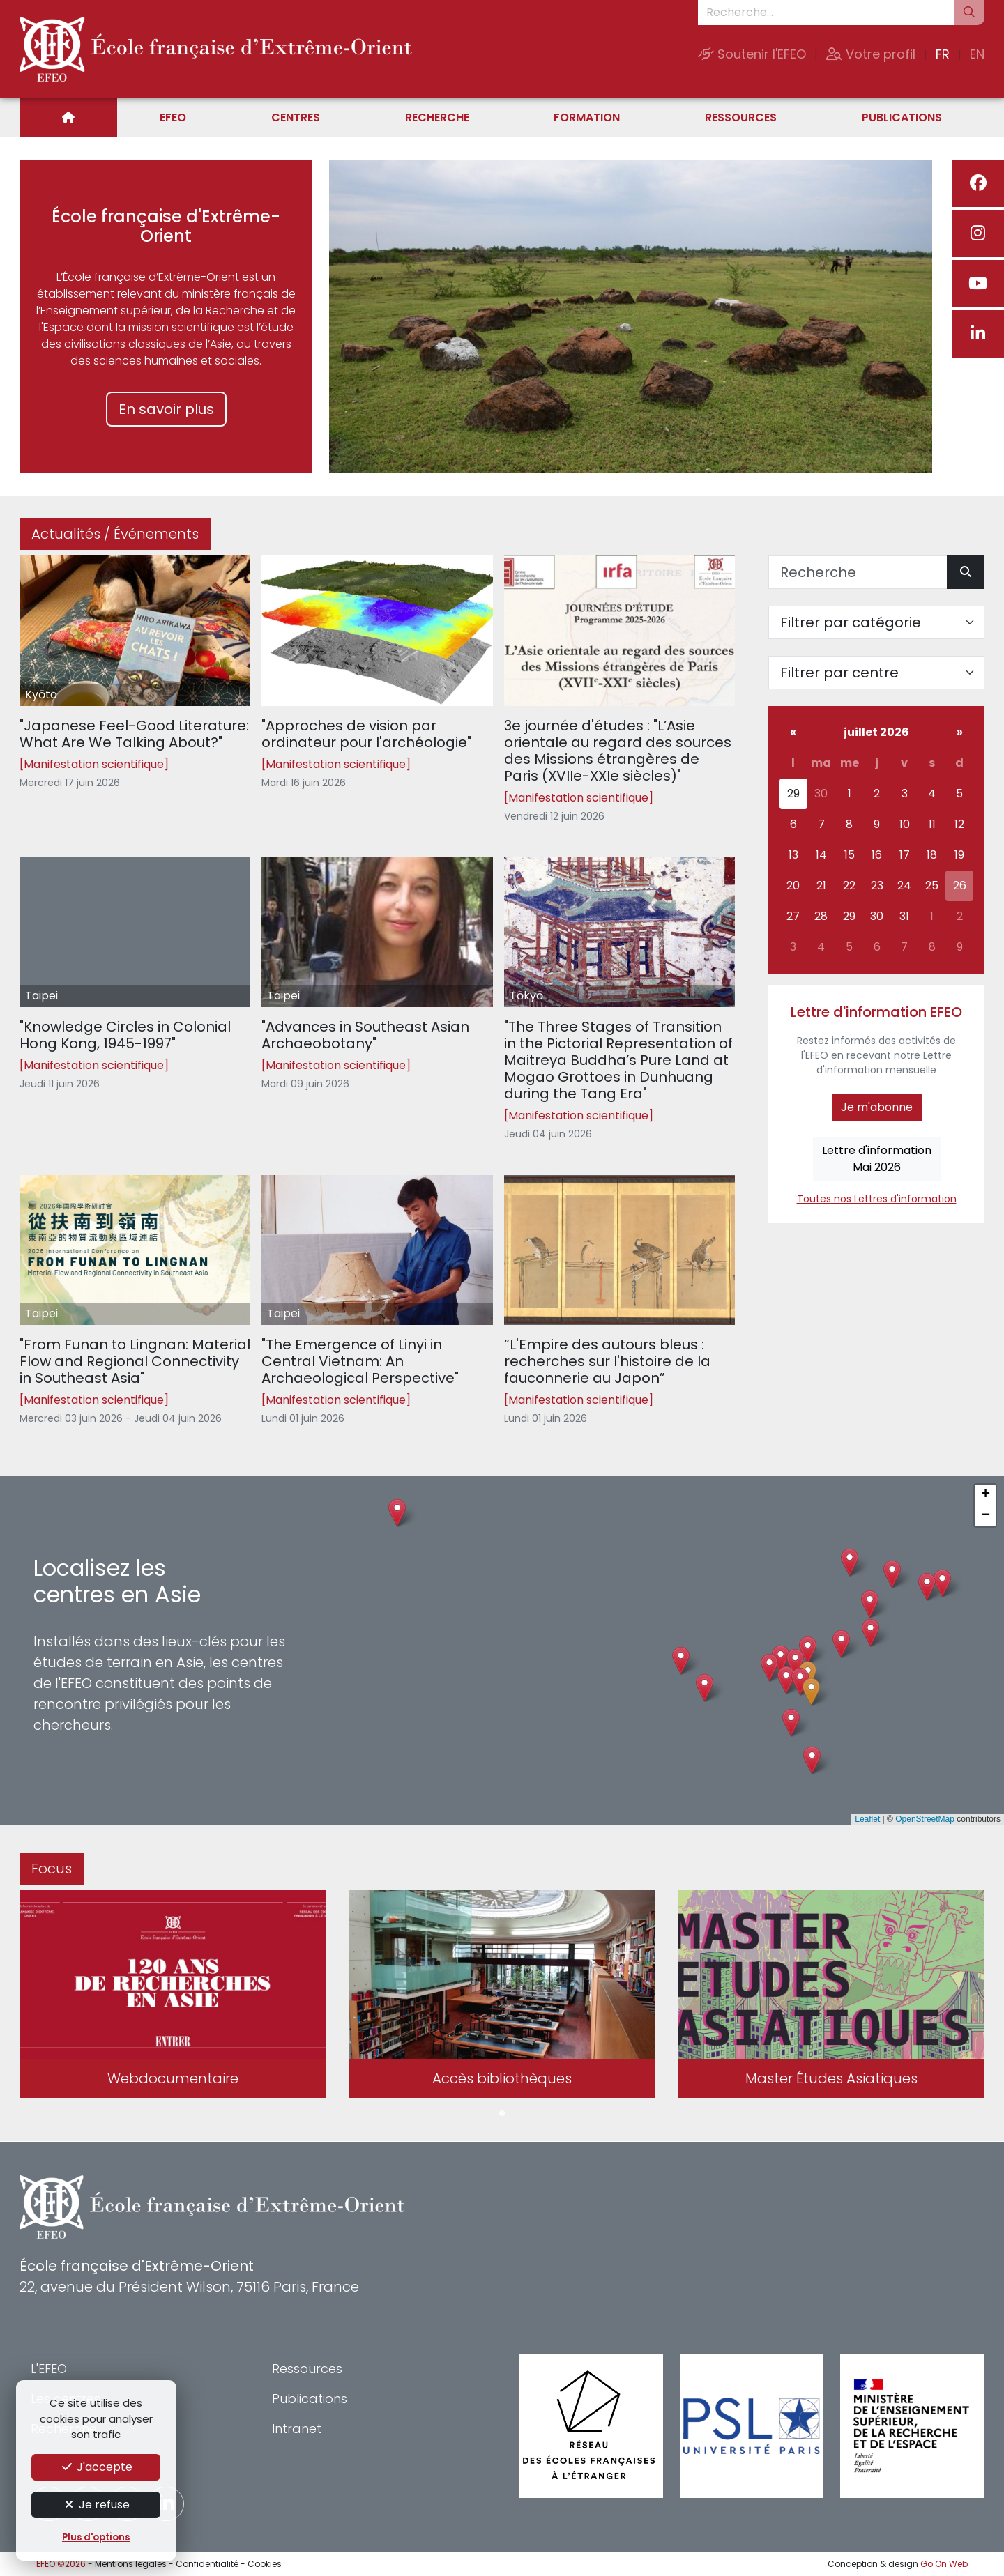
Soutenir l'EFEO (752, 54)
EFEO (173, 117)
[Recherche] (858, 572)
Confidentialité (207, 2564)
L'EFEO (49, 2368)
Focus (51, 1868)
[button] (786, 1680)
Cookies (265, 2564)
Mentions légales (131, 2564)
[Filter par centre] (876, 672)
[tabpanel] (173, 1996)
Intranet (296, 2428)
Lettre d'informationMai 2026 (876, 1158)
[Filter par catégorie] (876, 622)
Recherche (437, 117)
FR (943, 54)
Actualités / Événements (115, 534)
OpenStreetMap (924, 1819)
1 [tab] (502, 2114)
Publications (902, 117)
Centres (295, 117)
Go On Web (944, 2564)
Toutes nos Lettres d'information (877, 1199)
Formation (587, 117)
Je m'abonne (877, 1107)
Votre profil (870, 54)
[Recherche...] (826, 12)
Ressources (741, 117)
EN (977, 54)
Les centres (65, 2398)
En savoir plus (166, 409)
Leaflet (867, 1819)
